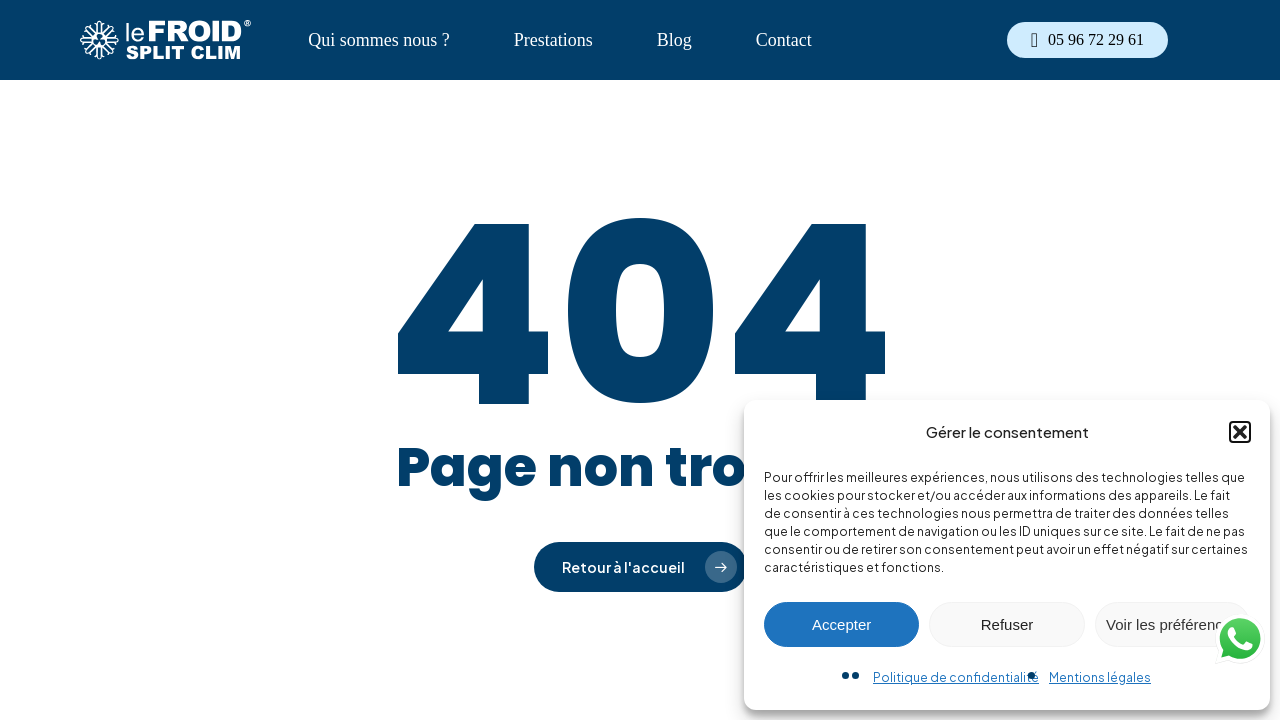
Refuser (1007, 624)
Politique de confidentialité (956, 677)
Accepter (841, 624)
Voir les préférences (1172, 624)
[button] (1240, 432)
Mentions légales (1100, 677)
